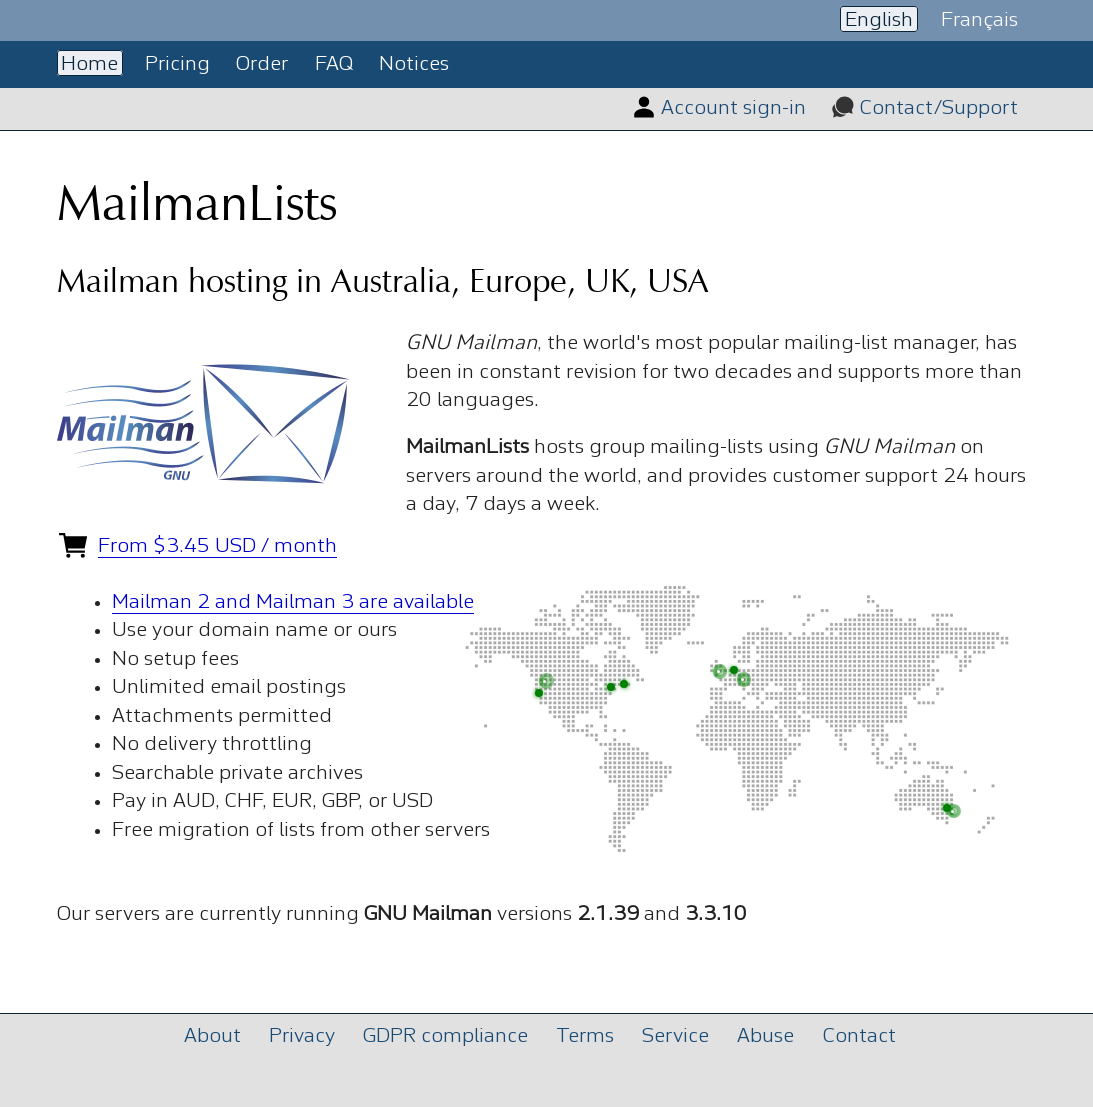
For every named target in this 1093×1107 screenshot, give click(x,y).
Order (262, 64)
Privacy (302, 1036)
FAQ (334, 64)
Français (979, 19)
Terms (585, 1036)
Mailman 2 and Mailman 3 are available (293, 602)
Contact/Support (939, 108)
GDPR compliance (445, 1036)
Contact (859, 1036)
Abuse (765, 1036)
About (212, 1036)
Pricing (177, 64)
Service (675, 1036)
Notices (414, 64)
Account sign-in (733, 108)
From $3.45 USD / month (217, 546)
